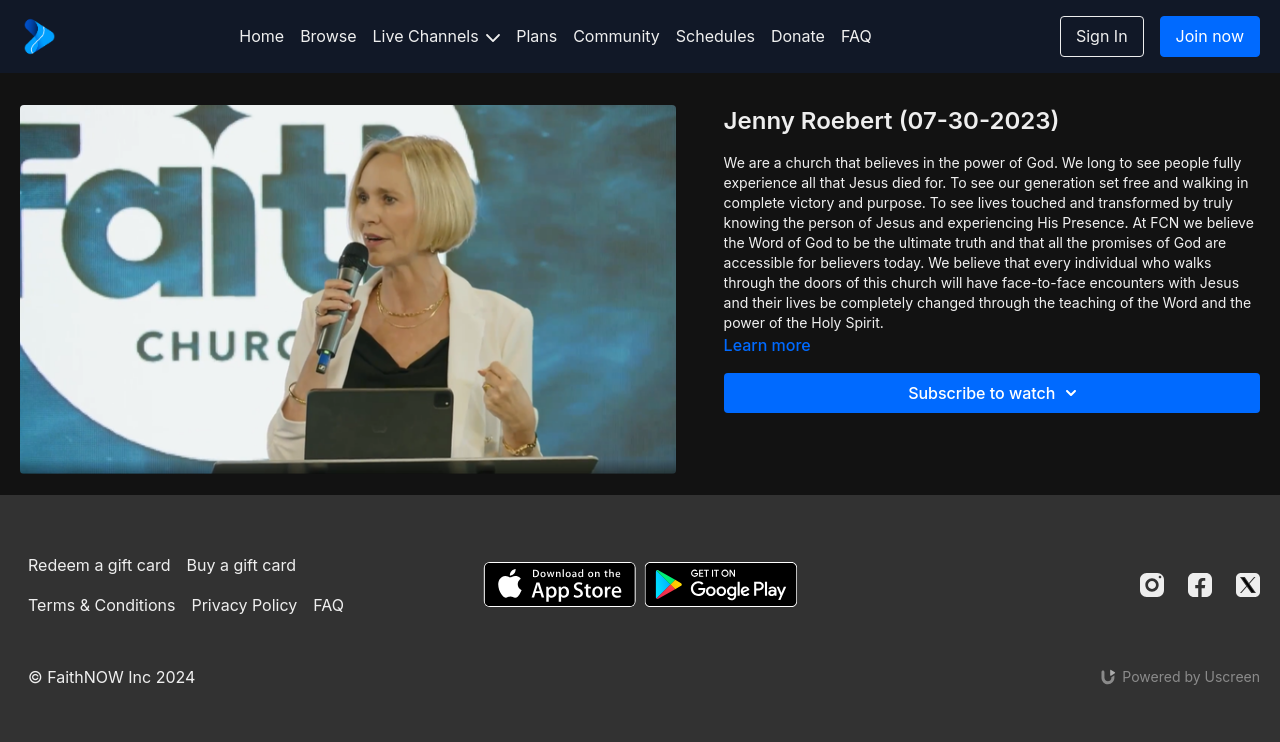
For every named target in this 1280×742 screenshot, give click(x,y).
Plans (536, 36)
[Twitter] (1248, 585)
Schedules (715, 36)
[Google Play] (721, 584)
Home (261, 36)
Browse (328, 36)
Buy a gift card (242, 565)
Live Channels (437, 36)
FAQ (856, 36)
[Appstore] (559, 584)
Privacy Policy (244, 605)
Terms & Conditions (101, 605)
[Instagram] (1152, 585)
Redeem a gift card (99, 565)
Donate (798, 36)
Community (616, 36)
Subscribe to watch (995, 393)
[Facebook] (1200, 585)
